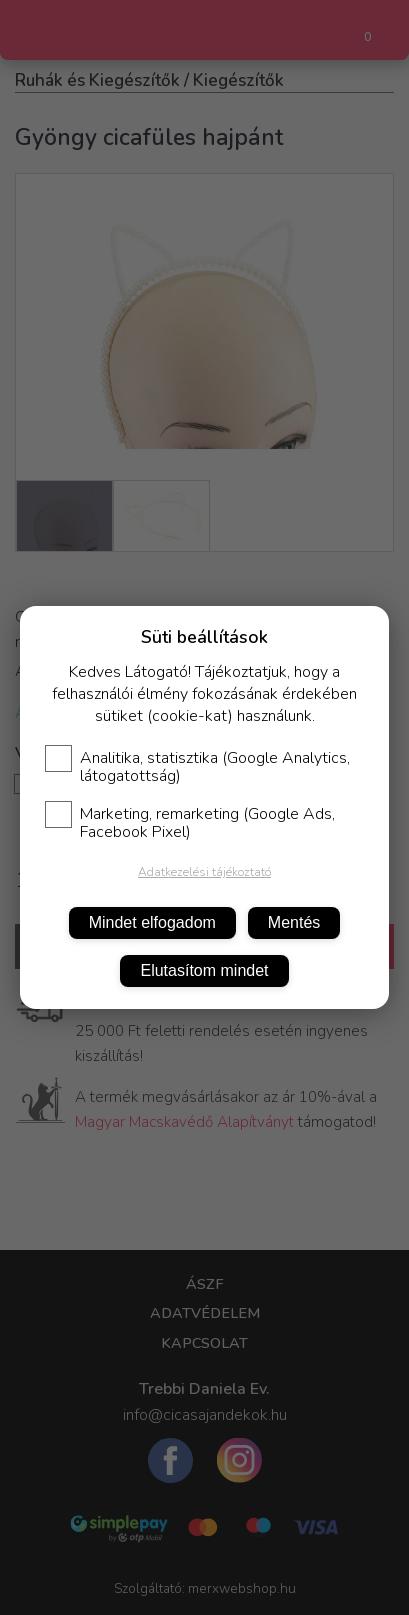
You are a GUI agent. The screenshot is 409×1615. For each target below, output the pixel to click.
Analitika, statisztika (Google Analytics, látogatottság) (197, 767)
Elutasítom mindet (204, 970)
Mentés (294, 922)
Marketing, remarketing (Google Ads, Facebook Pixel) (190, 823)
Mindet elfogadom (152, 922)
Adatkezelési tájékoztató (204, 872)
